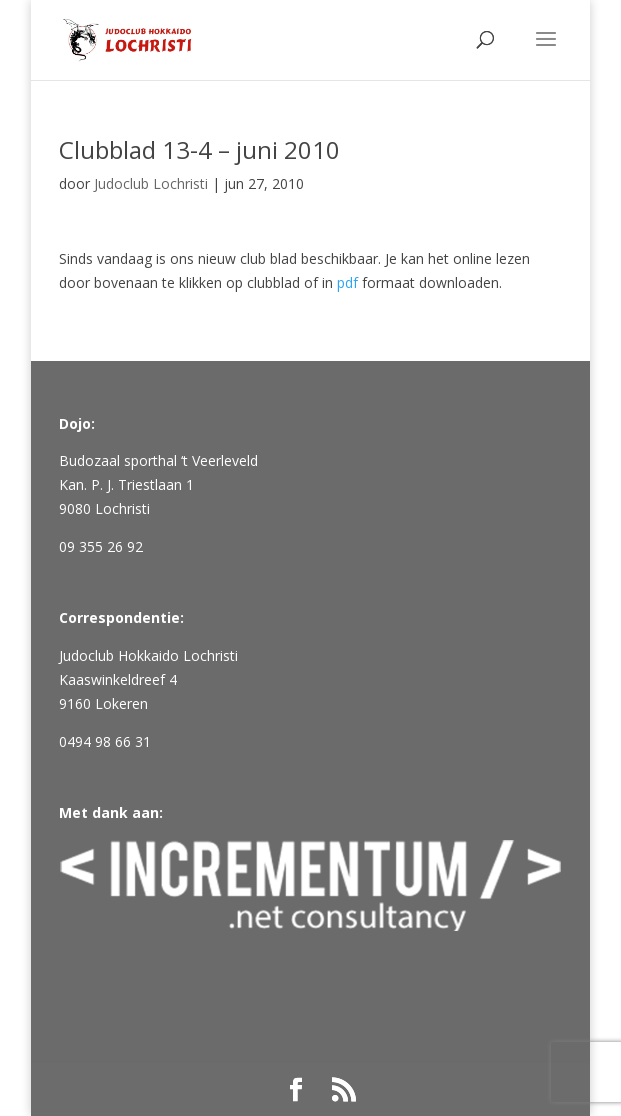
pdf (347, 282)
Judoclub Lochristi (151, 183)
